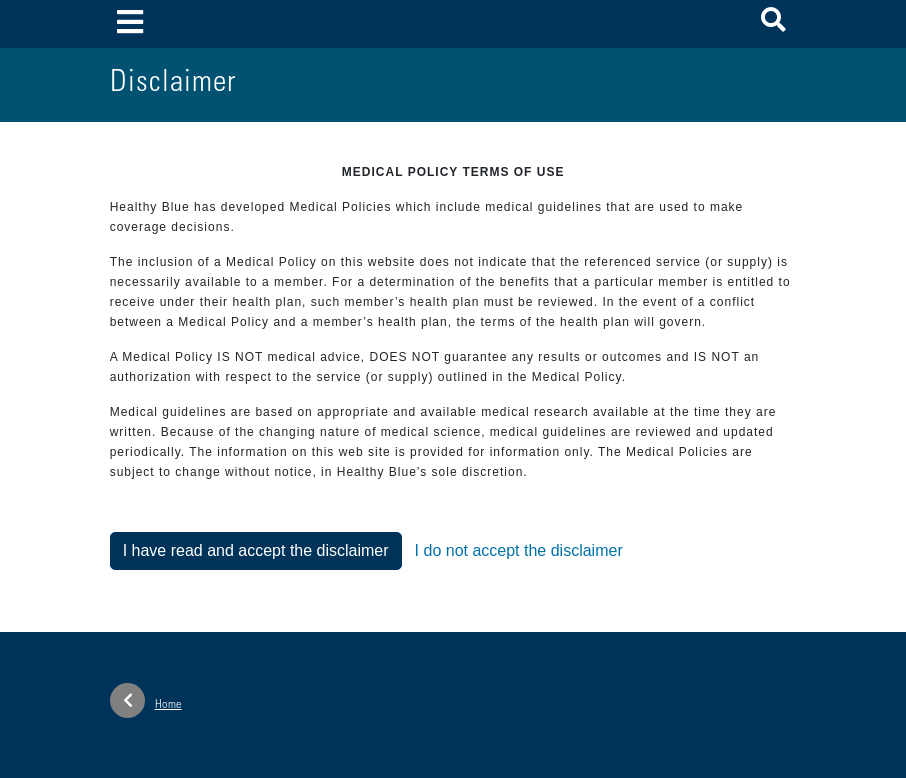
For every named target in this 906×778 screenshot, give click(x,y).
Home (146, 700)
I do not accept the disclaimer (519, 550)
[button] (773, 23)
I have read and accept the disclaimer (256, 550)
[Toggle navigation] (130, 23)
